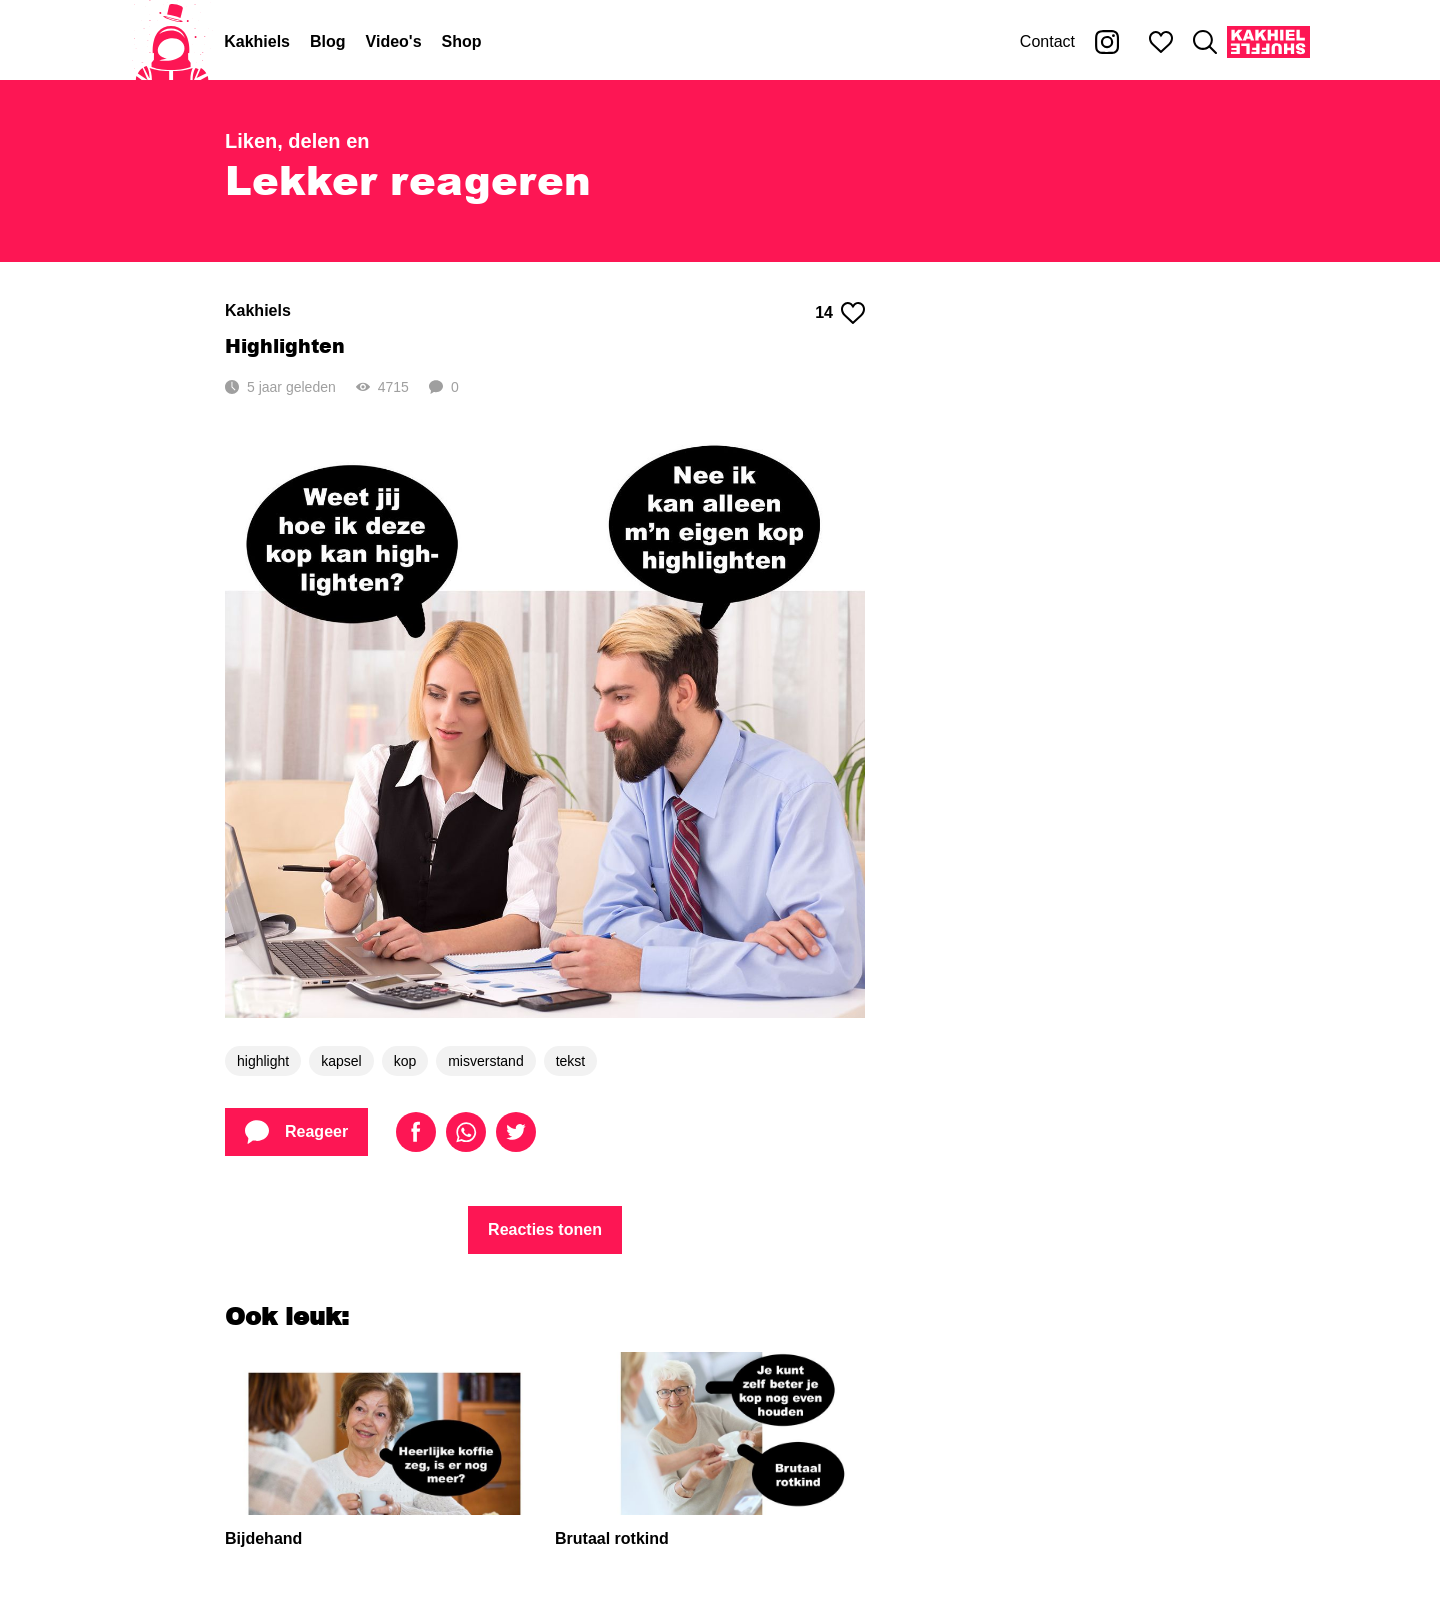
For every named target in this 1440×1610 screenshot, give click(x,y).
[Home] (172, 42)
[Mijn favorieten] (1161, 42)
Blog (328, 41)
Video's (394, 41)
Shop (462, 41)
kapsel (341, 1061)
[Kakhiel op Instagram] (1107, 42)
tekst (571, 1061)
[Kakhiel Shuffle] (1268, 42)
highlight (263, 1061)
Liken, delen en (297, 141)
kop (405, 1061)
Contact (1047, 41)
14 (840, 313)
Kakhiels (257, 41)
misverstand (485, 1061)
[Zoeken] (1205, 42)
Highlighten (285, 345)
